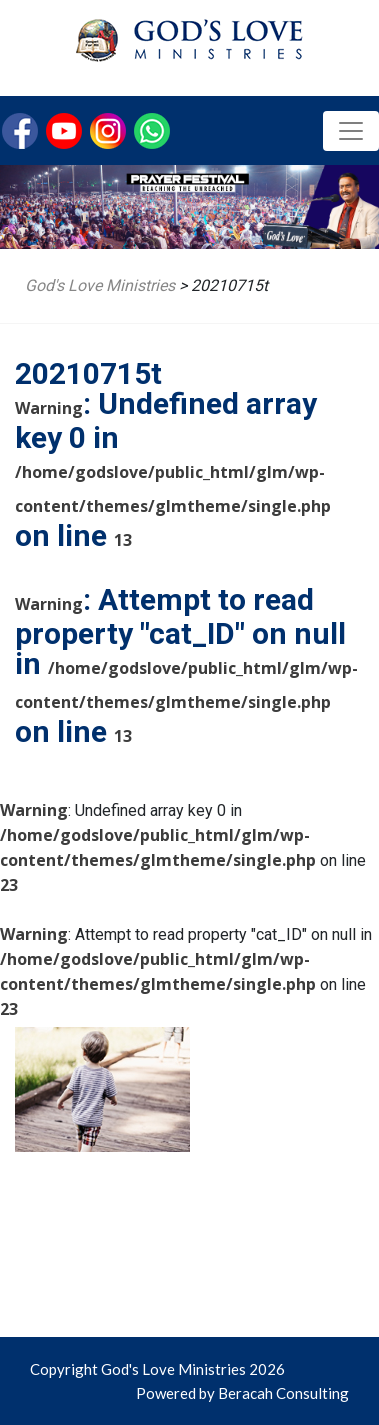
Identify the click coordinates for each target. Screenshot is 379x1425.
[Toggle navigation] (351, 131)
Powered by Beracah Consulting (242, 1393)
